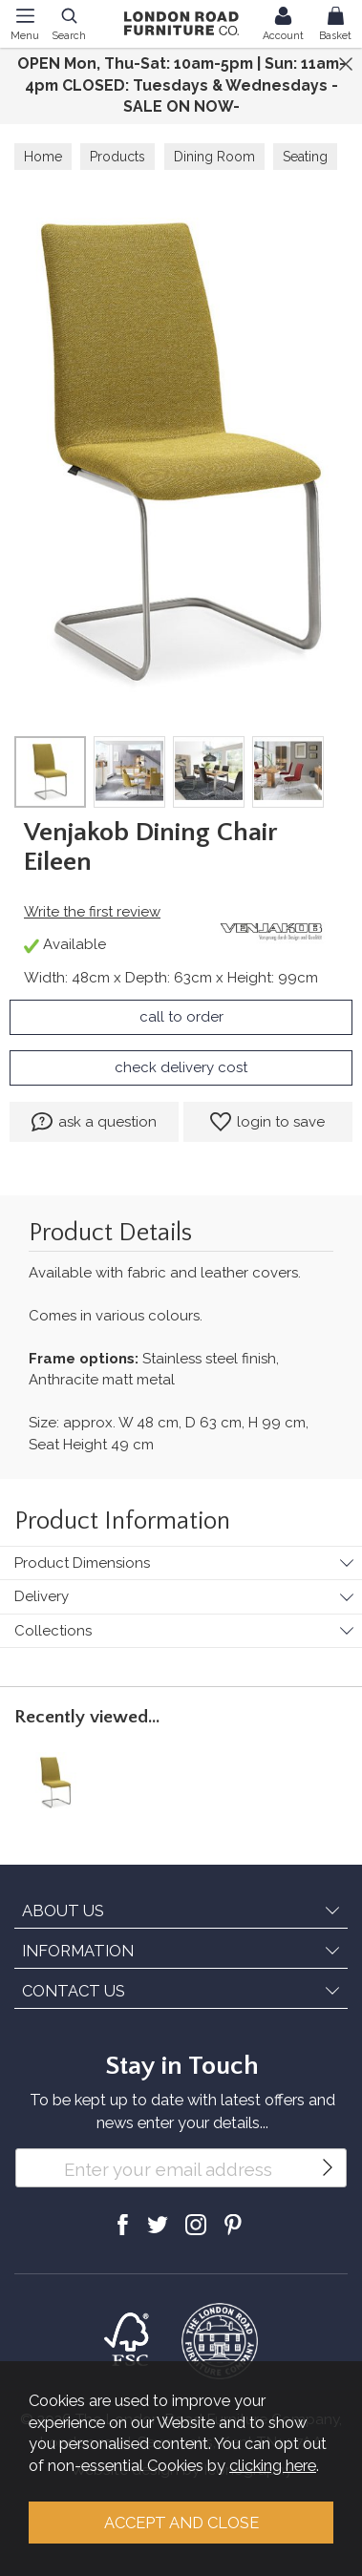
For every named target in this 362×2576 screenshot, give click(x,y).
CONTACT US (73, 1990)
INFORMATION (78, 1950)
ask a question (94, 1121)
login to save (267, 1121)
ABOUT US (63, 1910)
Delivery (41, 1596)
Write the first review (92, 911)
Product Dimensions (82, 1563)
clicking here (272, 2465)
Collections (53, 1630)
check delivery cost (181, 1067)
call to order (181, 1016)
